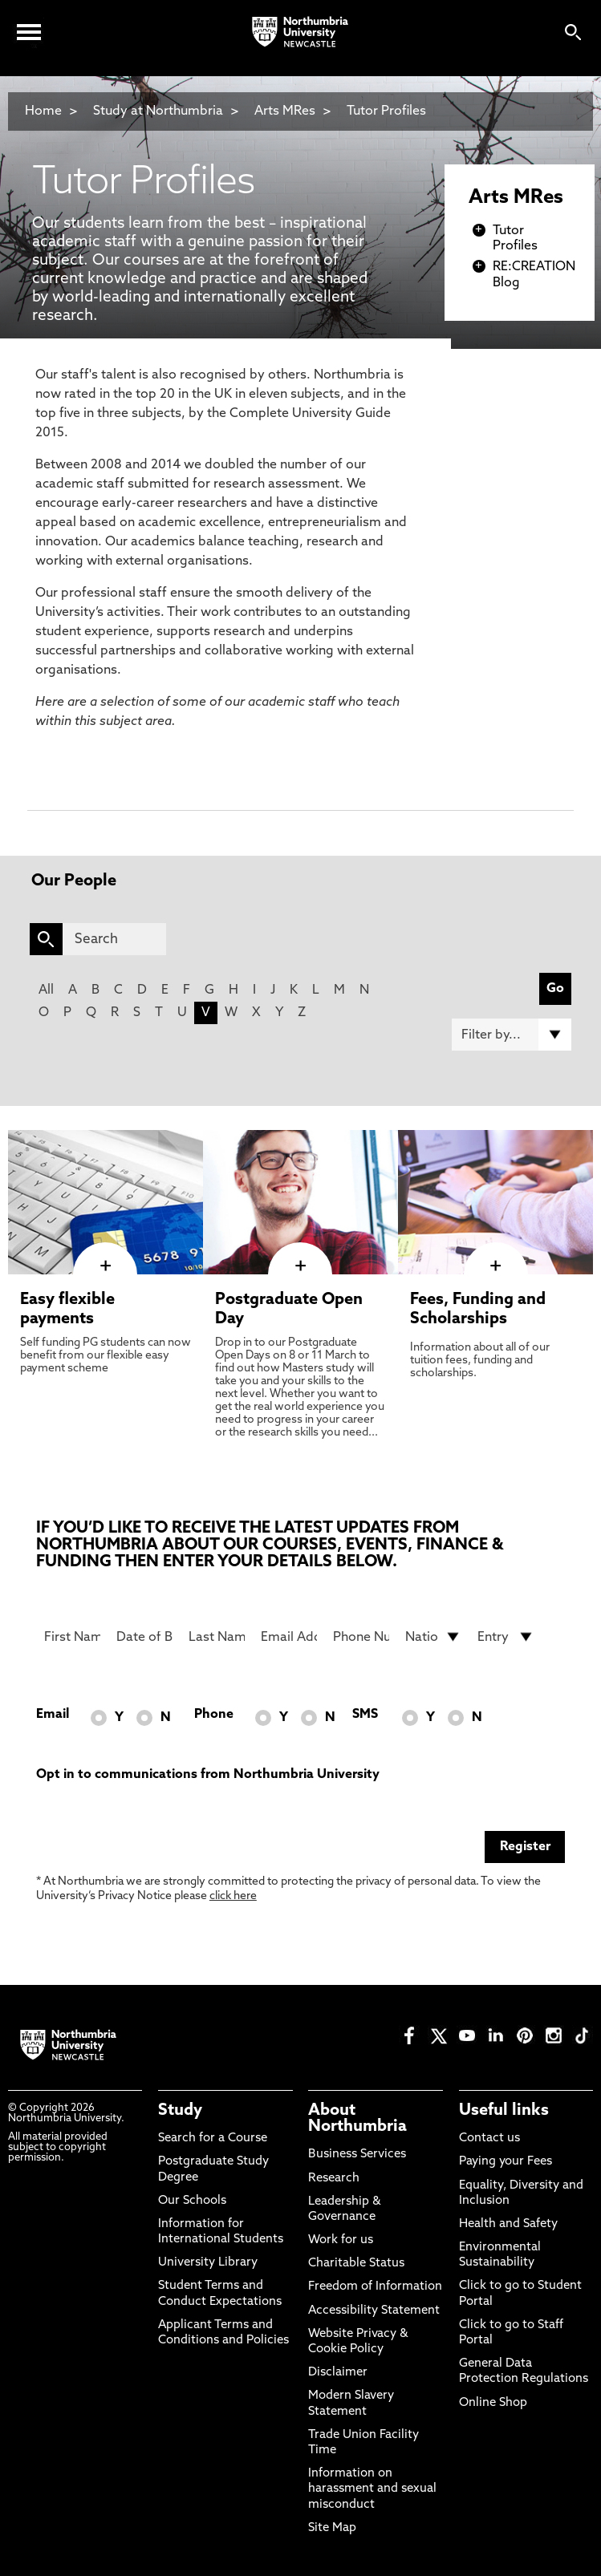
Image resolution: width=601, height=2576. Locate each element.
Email (52, 1714)
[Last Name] (217, 1637)
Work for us (340, 2240)
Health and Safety (508, 2224)
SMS (365, 1714)
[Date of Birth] (144, 1637)
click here (233, 1896)
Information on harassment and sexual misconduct (372, 2489)
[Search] (115, 939)
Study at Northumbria (158, 111)
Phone (213, 1714)
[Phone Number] (361, 1637)
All (46, 990)
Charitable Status (356, 2264)
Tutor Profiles (386, 111)
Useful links (504, 2111)
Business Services (357, 2155)
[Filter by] (511, 1035)
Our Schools (192, 2201)
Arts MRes (284, 111)
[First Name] (72, 1637)
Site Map (332, 2528)
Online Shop (493, 2403)
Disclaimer (338, 2373)
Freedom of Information (375, 2287)
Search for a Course (212, 2138)
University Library (208, 2263)
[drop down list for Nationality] (433, 1637)
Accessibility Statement (374, 2311)
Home (43, 111)
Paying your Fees (505, 2162)
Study (180, 2111)
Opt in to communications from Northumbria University (208, 1774)
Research (333, 2179)
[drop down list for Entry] (505, 1637)
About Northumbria (357, 2119)
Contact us (489, 2138)
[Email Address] (289, 1637)
